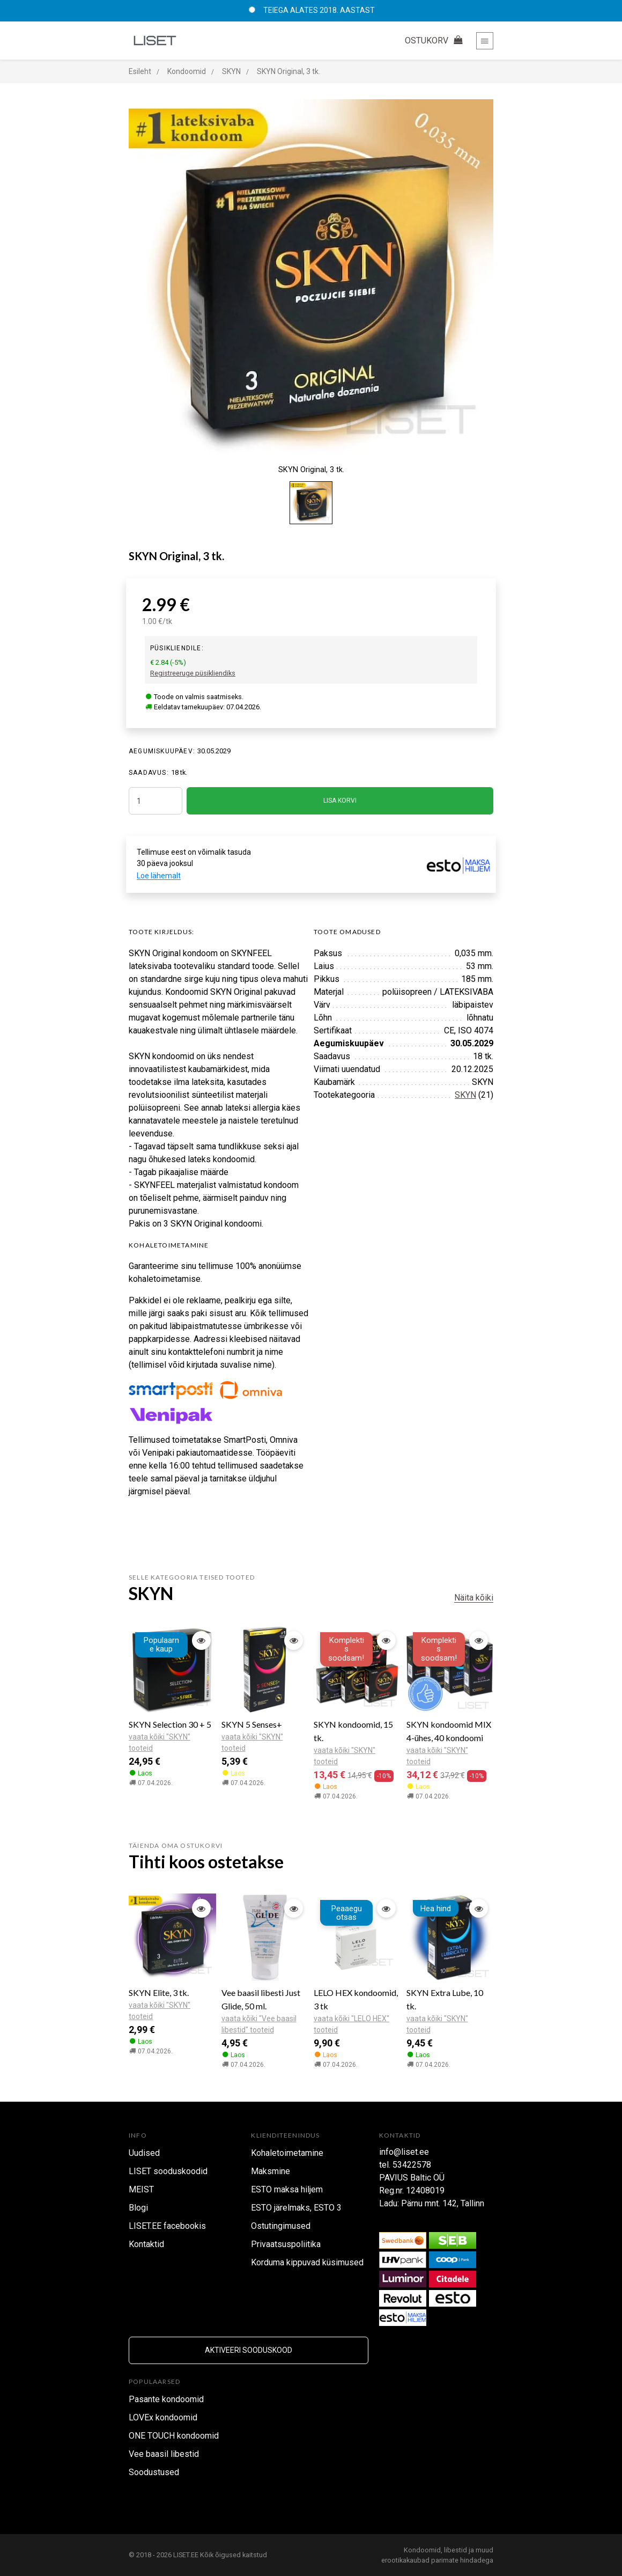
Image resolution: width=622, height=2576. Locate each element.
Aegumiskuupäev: (162, 751)
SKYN (465, 1095)
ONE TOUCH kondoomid (174, 2436)
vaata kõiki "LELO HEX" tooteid (351, 2024)
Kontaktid (146, 2244)
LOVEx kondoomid (163, 2417)
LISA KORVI (340, 800)
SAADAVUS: (149, 772)
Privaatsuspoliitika (286, 2244)
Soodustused (154, 2472)
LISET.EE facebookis (167, 2226)
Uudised (144, 2153)
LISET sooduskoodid (168, 2171)
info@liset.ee (404, 2152)
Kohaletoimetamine (287, 2153)
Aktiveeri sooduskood (248, 2350)
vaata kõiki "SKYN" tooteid (159, 1742)
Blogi (138, 2208)
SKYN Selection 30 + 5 (170, 1724)
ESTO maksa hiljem (287, 2189)
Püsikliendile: (177, 648)
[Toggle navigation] (485, 41)
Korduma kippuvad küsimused (307, 2262)
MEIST (141, 2189)
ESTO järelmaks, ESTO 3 (296, 2208)
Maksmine (270, 2171)
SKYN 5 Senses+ (251, 1724)
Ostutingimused (280, 2226)
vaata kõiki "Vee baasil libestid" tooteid (259, 2024)
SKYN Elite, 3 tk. (159, 1992)
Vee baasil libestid (164, 2454)
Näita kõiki (473, 1597)
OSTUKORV (435, 40)
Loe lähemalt (159, 875)
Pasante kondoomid (166, 2399)
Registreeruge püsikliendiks (192, 673)
